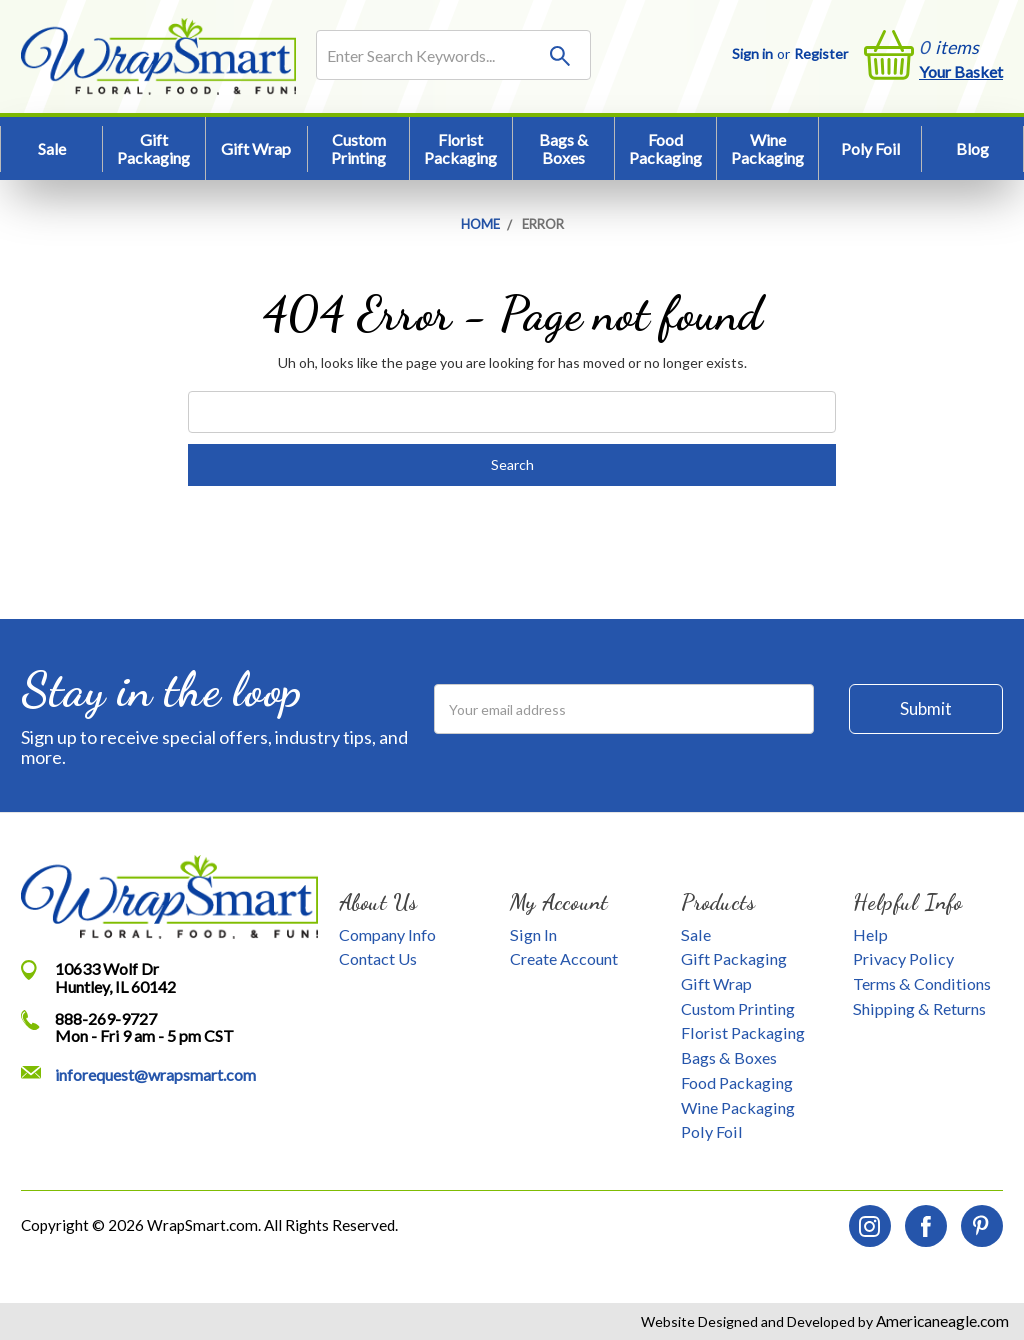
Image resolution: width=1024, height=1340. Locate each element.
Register (821, 53)
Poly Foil (870, 148)
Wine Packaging (767, 148)
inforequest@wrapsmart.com (155, 1074)
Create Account (564, 958)
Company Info (387, 934)
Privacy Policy (903, 958)
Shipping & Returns (919, 1008)
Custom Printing (358, 148)
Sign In (533, 934)
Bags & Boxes (563, 148)
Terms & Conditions (922, 983)
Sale (52, 148)
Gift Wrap (256, 148)
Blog (972, 148)
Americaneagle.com (941, 1321)
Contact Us (378, 958)
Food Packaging (665, 148)
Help (870, 934)
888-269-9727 (106, 1018)
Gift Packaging (153, 148)
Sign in (752, 53)
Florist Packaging (460, 148)
